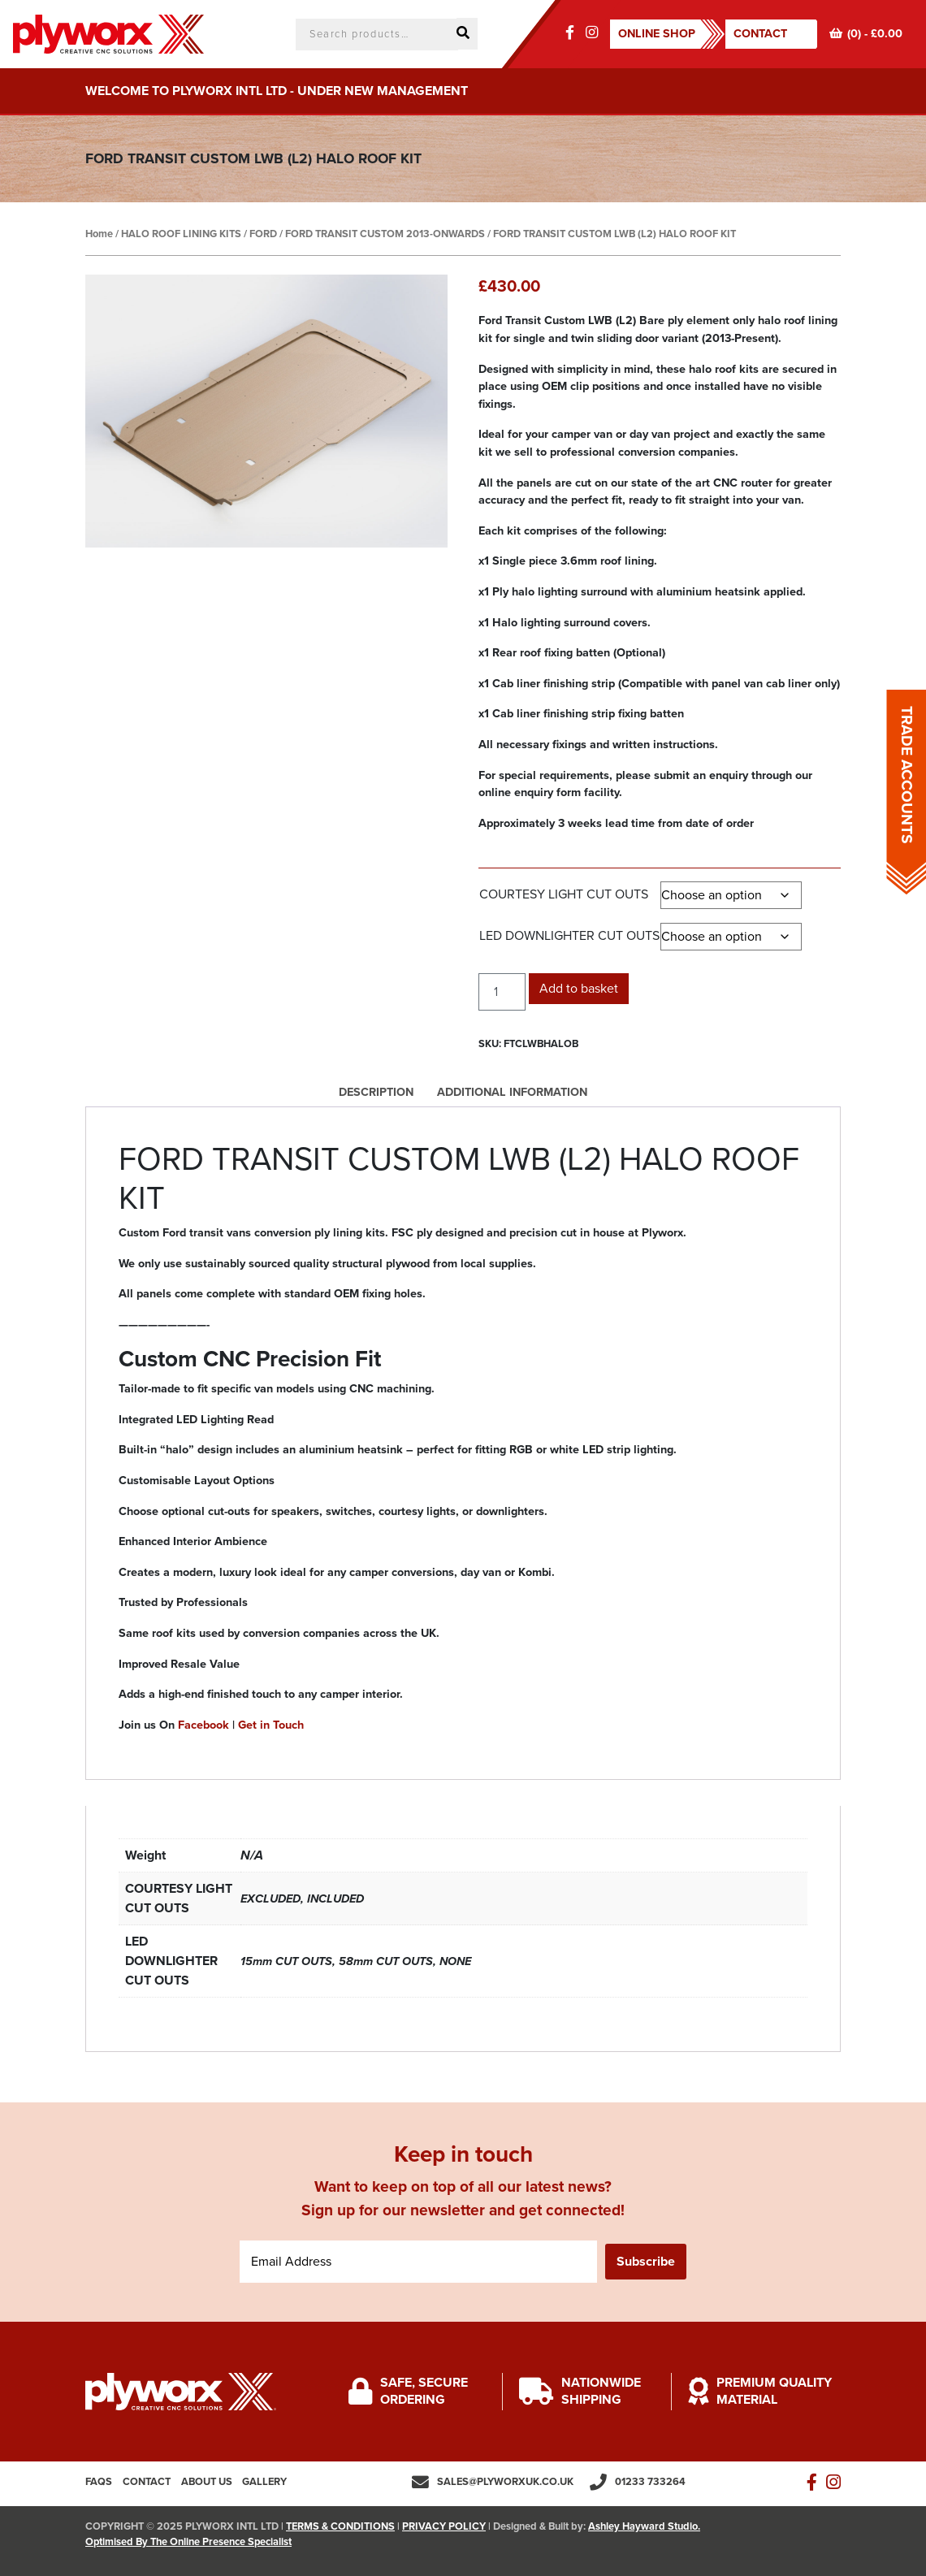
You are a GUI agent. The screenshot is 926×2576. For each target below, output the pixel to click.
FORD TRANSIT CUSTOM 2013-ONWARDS (385, 233)
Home (99, 233)
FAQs (98, 2481)
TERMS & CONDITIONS (340, 2526)
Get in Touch (271, 1725)
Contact (760, 34)
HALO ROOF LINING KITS (181, 233)
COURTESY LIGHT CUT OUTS (563, 894)
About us (206, 2481)
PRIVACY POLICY (444, 2526)
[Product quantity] (502, 992)
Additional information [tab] (512, 1092)
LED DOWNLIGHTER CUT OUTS (569, 935)
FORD (263, 233)
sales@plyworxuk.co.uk (505, 2481)
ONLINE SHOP (656, 34)
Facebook (203, 1725)
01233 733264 (650, 2481)
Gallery (264, 2481)
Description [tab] (376, 1092)
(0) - (865, 34)
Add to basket (578, 989)
